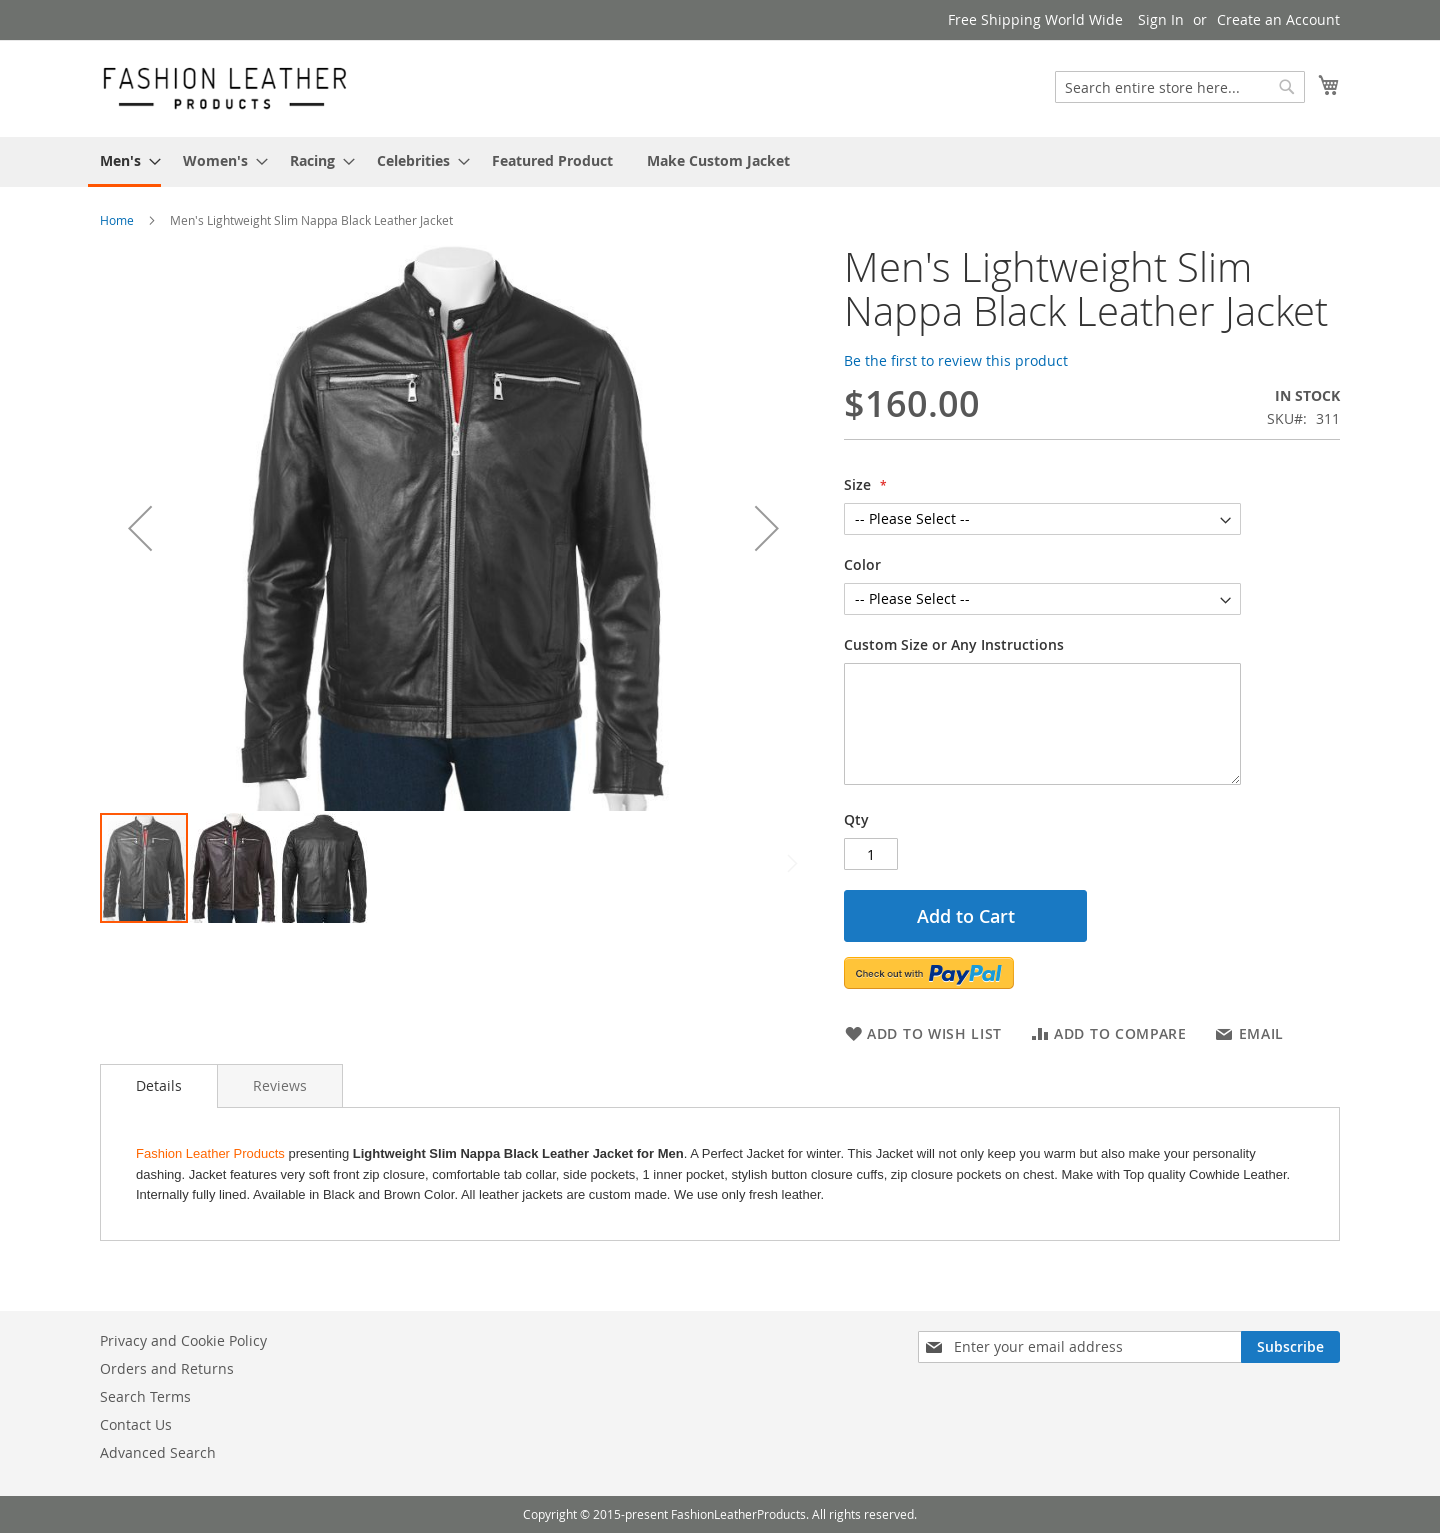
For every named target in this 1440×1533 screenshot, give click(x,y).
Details (159, 1085)
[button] (140, 528)
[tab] (159, 1086)
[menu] (720, 162)
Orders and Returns (167, 1368)
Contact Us (136, 1424)
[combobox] (1180, 87)
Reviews (280, 1085)
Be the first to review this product (956, 360)
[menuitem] (124, 162)
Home (117, 220)
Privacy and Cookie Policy (183, 1340)
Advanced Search (158, 1452)
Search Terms (145, 1396)
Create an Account (1278, 19)
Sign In (1161, 19)
